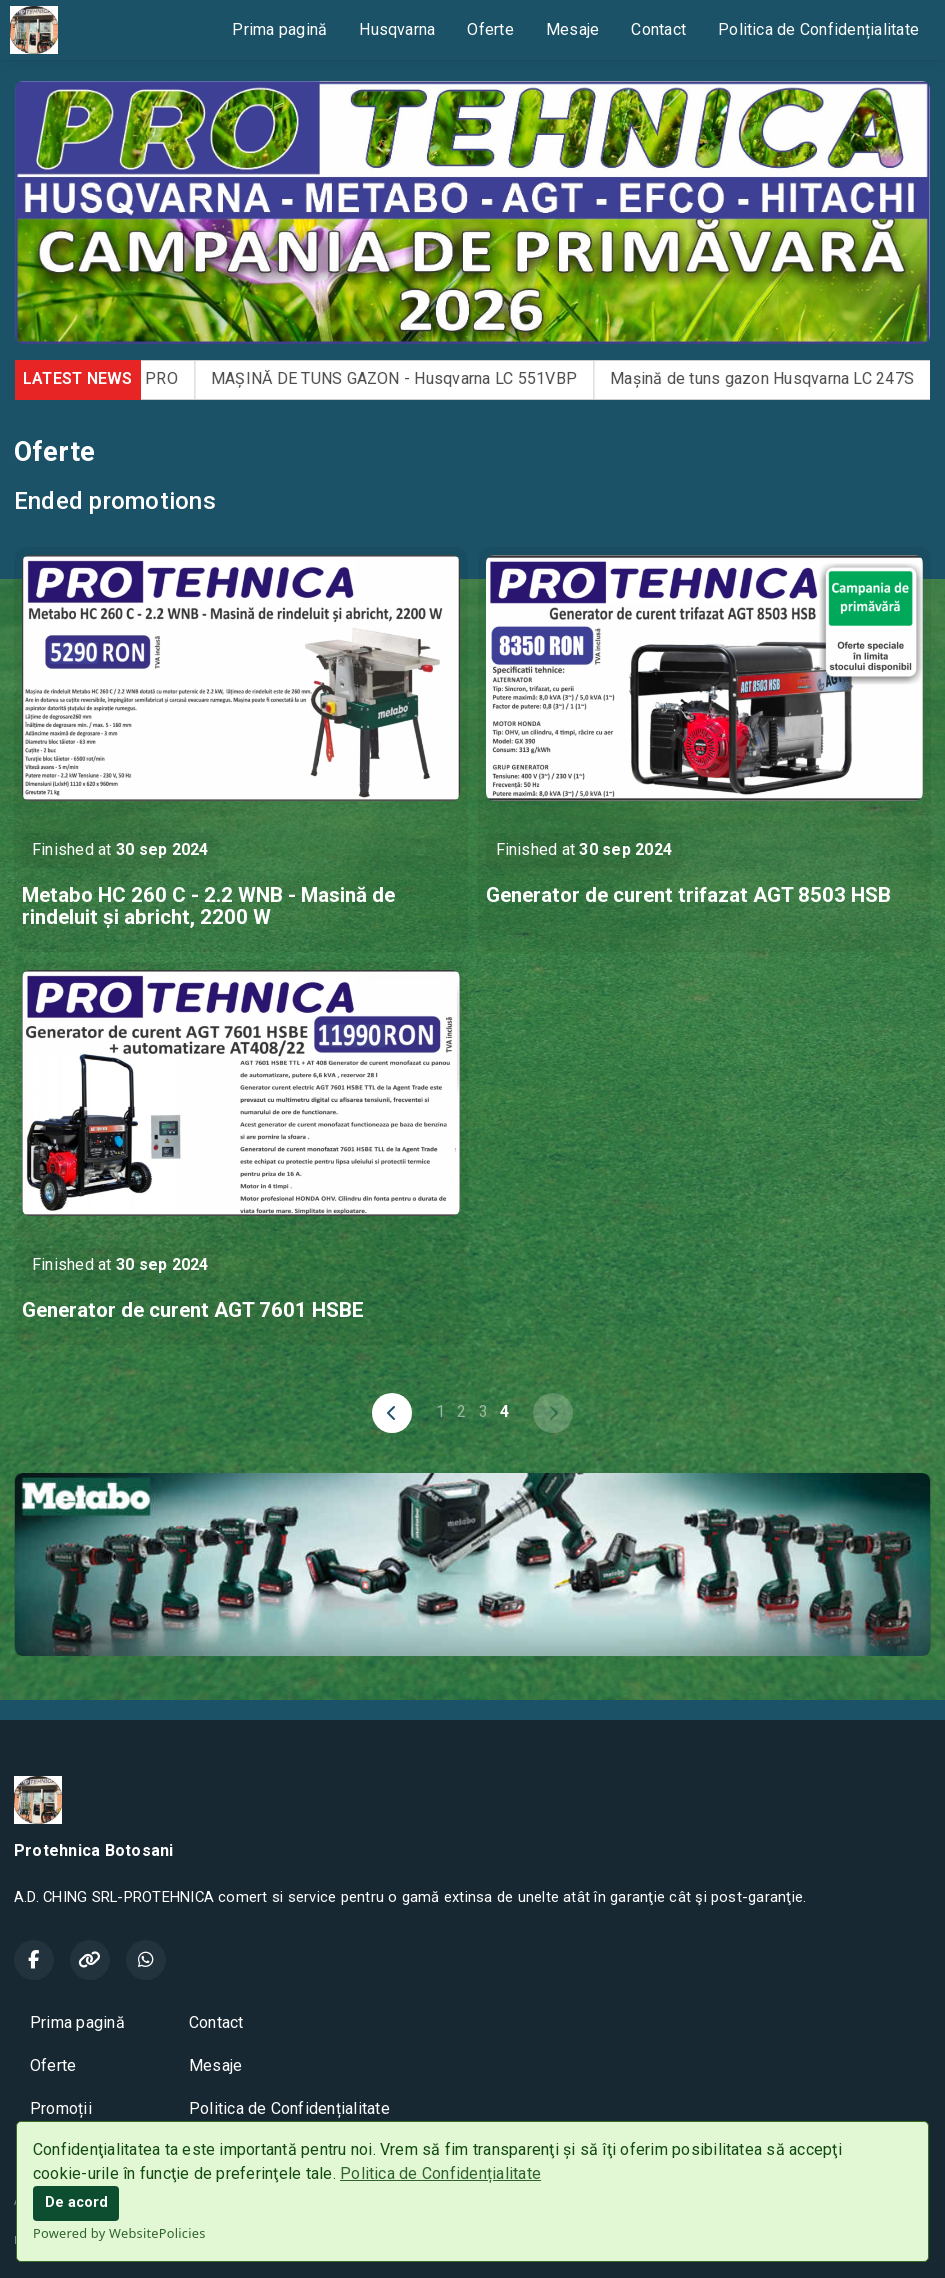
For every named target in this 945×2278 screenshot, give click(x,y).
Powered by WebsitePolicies (119, 2233)
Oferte (490, 29)
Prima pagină (279, 29)
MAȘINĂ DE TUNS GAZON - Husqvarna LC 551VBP (423, 378)
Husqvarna (397, 29)
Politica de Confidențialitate (440, 2173)
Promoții (61, 2108)
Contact (658, 29)
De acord (76, 2202)
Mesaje (572, 29)
